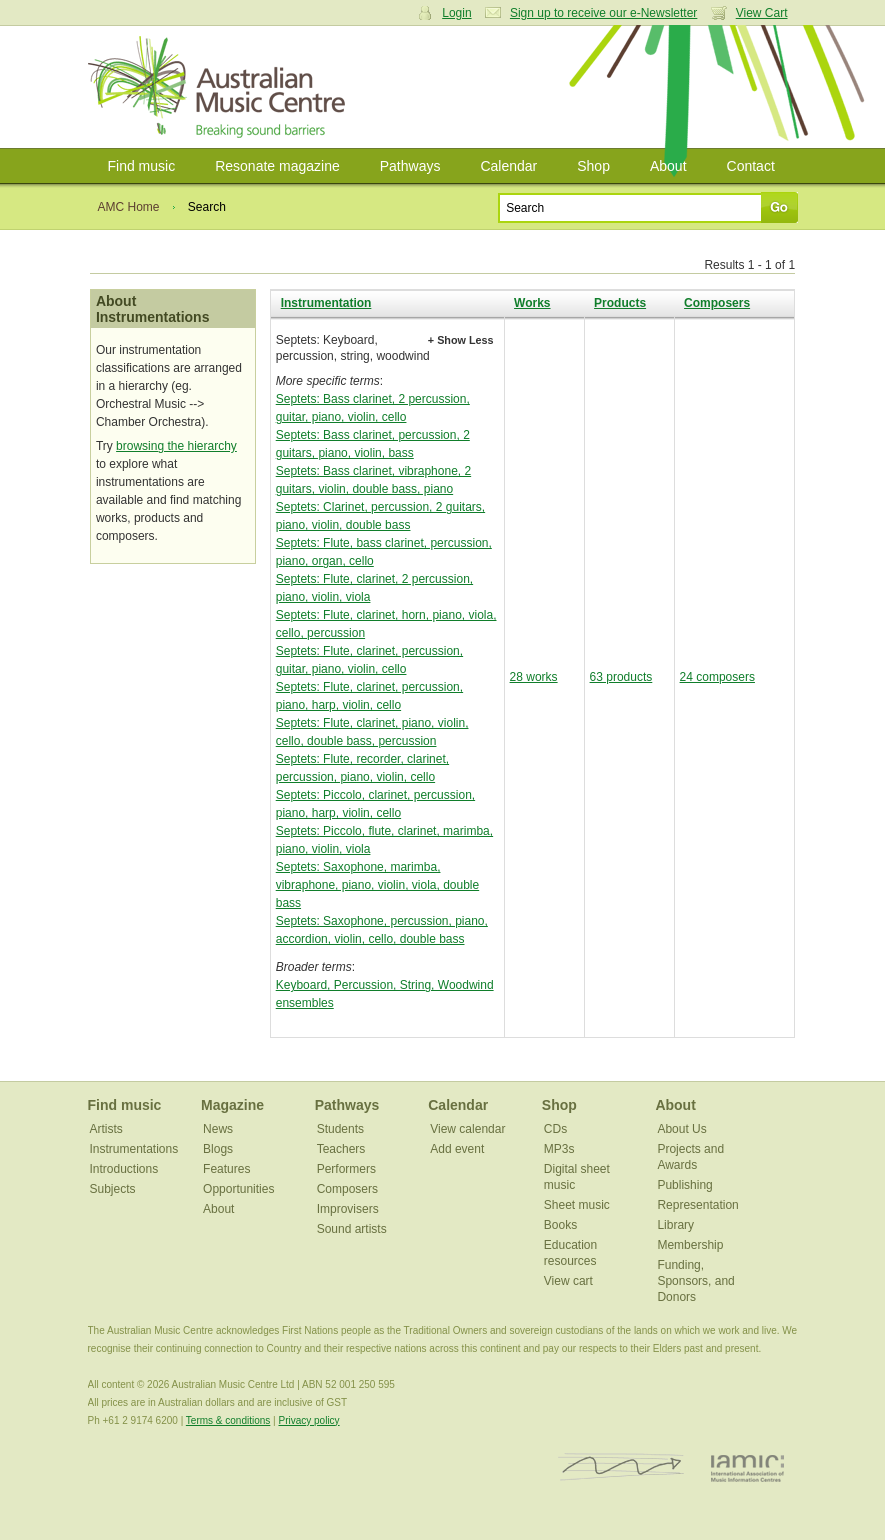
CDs (555, 1129)
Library (675, 1225)
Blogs (218, 1149)
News (218, 1129)
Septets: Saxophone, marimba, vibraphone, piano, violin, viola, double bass (377, 885)
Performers (346, 1169)
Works (532, 303)
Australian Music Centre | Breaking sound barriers (220, 87)
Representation (697, 1205)
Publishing (684, 1185)
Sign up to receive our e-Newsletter (603, 13)
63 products (621, 677)
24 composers (717, 677)
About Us (681, 1129)
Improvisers (348, 1209)
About (668, 166)
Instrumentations (134, 1149)
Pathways (410, 166)
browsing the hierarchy (176, 446)
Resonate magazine (277, 166)
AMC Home (129, 207)
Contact (751, 166)
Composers (717, 303)
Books (560, 1225)
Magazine (232, 1105)
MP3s (559, 1149)
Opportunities (238, 1189)
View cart (568, 1281)
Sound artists (352, 1229)
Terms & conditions (228, 1420)
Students (340, 1129)
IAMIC (747, 1467)
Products (620, 303)
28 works (534, 677)
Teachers (341, 1149)
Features (226, 1169)
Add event (457, 1149)
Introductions (124, 1169)
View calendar (467, 1129)
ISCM (621, 1467)
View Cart (762, 13)
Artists (106, 1129)
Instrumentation (326, 303)
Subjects (113, 1189)
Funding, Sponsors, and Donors (695, 1281)
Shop (593, 166)
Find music (142, 166)
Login (456, 13)
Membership (690, 1245)
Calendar (508, 166)
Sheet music (577, 1205)
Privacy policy (308, 1420)
